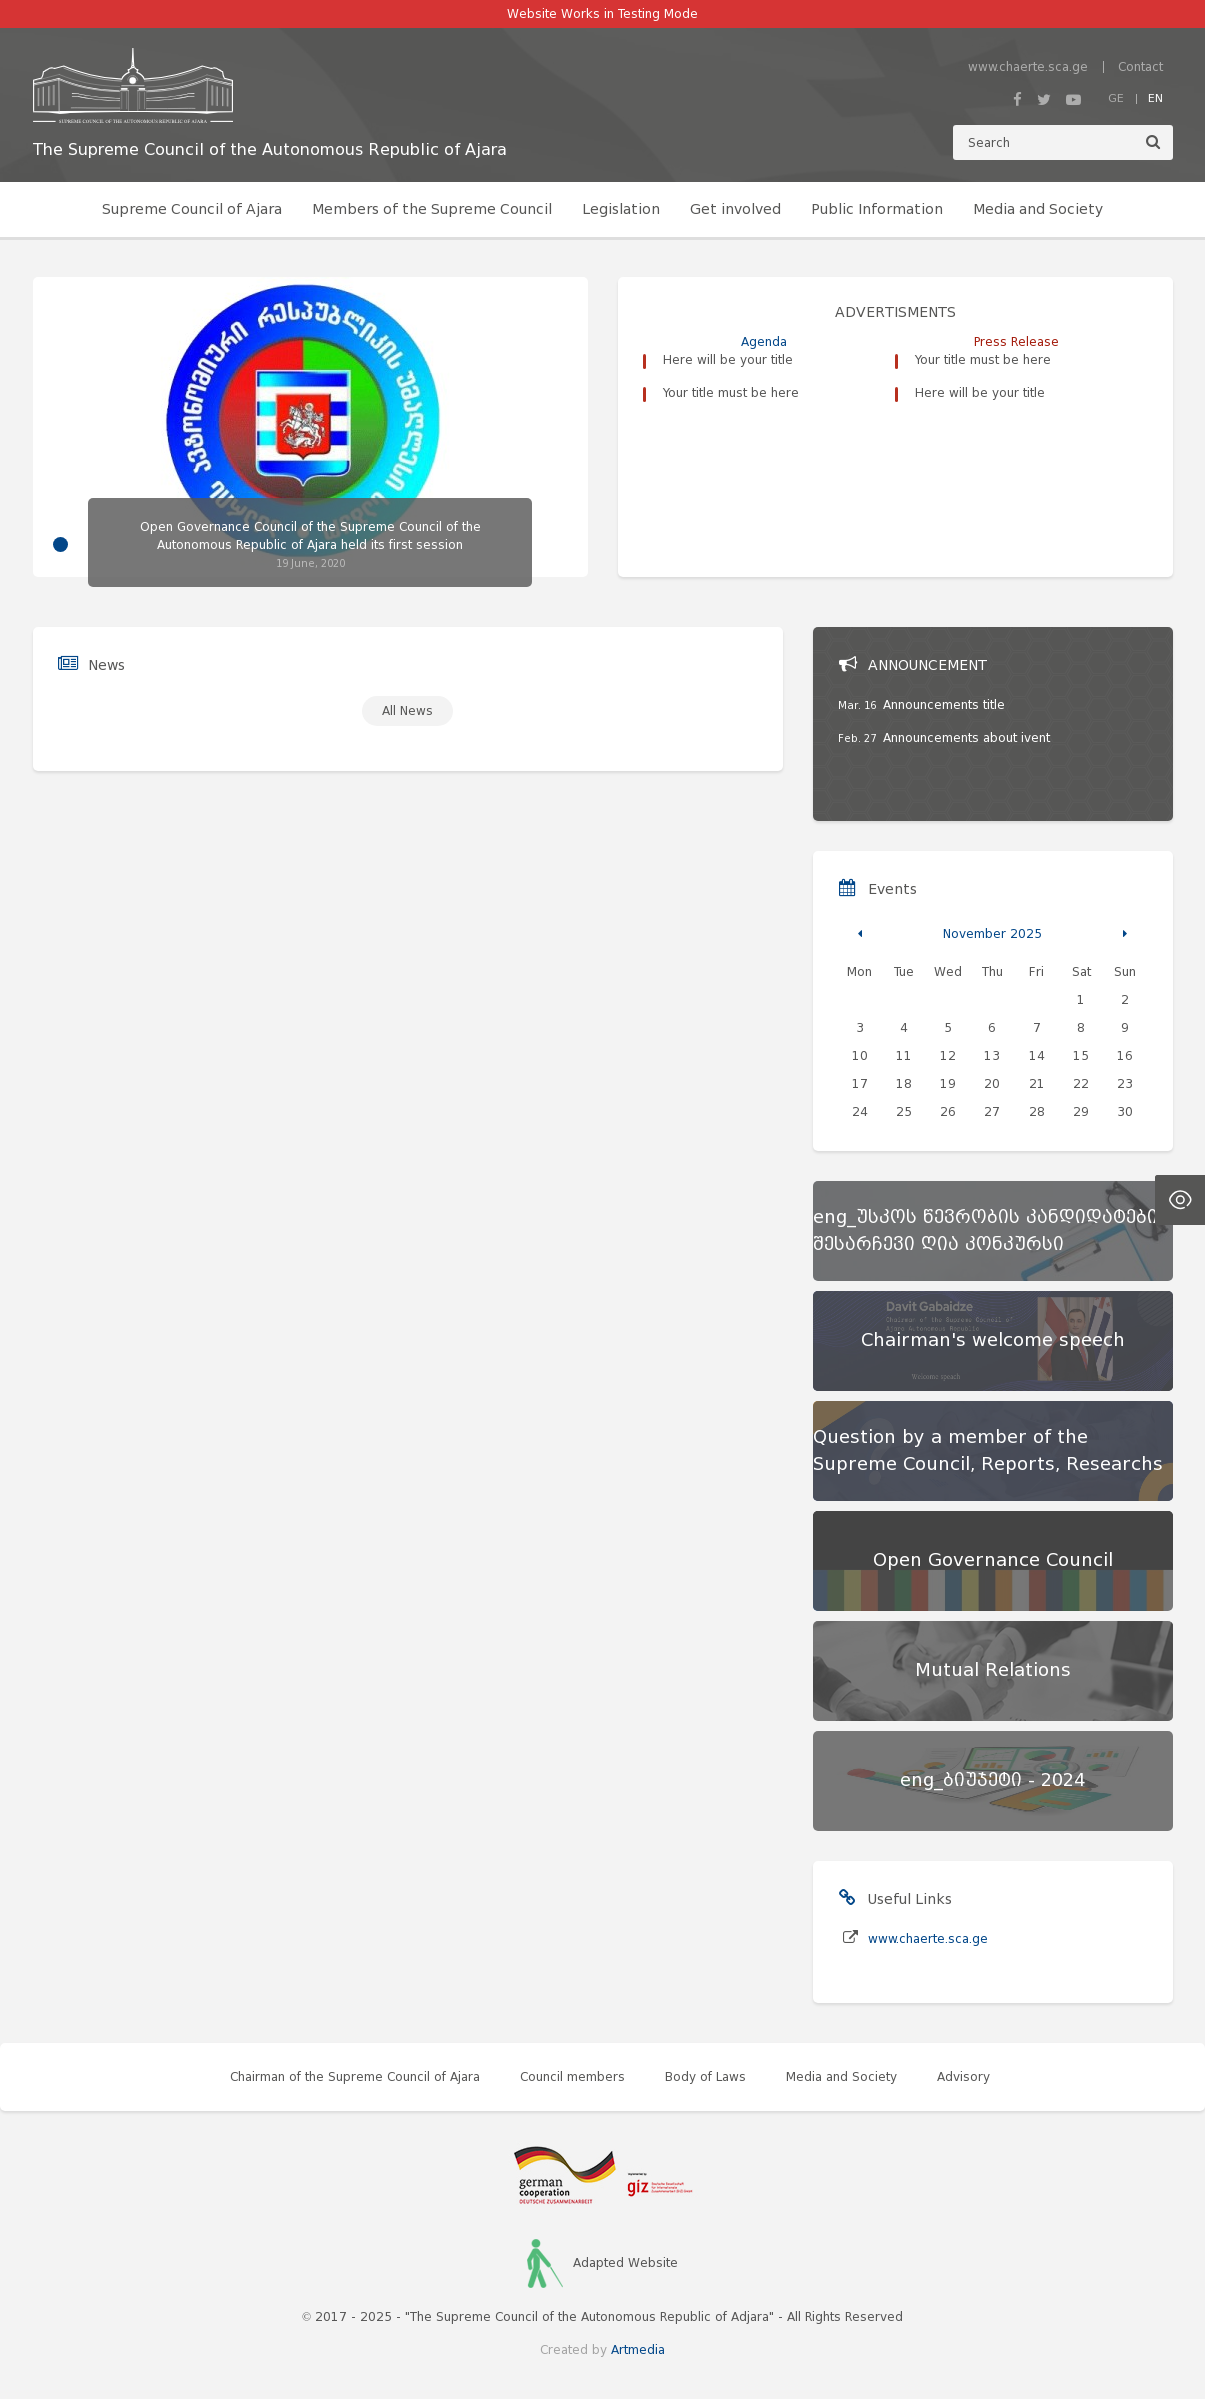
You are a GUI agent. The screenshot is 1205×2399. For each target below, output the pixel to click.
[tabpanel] (310, 432)
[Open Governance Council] (993, 1561)
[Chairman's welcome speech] (993, 1341)
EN (1155, 98)
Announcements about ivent (966, 737)
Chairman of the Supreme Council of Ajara (355, 2076)
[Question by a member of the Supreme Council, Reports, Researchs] (993, 1451)
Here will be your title (728, 359)
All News (407, 710)
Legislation (621, 209)
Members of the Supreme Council (432, 209)
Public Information (877, 209)
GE (1116, 98)
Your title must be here (731, 392)
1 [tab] (60, 544)
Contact (1140, 66)
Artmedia (638, 2349)
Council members (572, 2076)
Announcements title (944, 704)
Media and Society (1038, 209)
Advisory (963, 2076)
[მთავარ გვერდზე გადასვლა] (270, 85)
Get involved (735, 209)
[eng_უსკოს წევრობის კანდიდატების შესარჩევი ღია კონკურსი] (993, 1231)
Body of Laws (705, 2076)
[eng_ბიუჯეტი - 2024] (993, 1781)
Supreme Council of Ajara (192, 209)
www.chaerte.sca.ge (1028, 66)
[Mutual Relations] (993, 1671)
